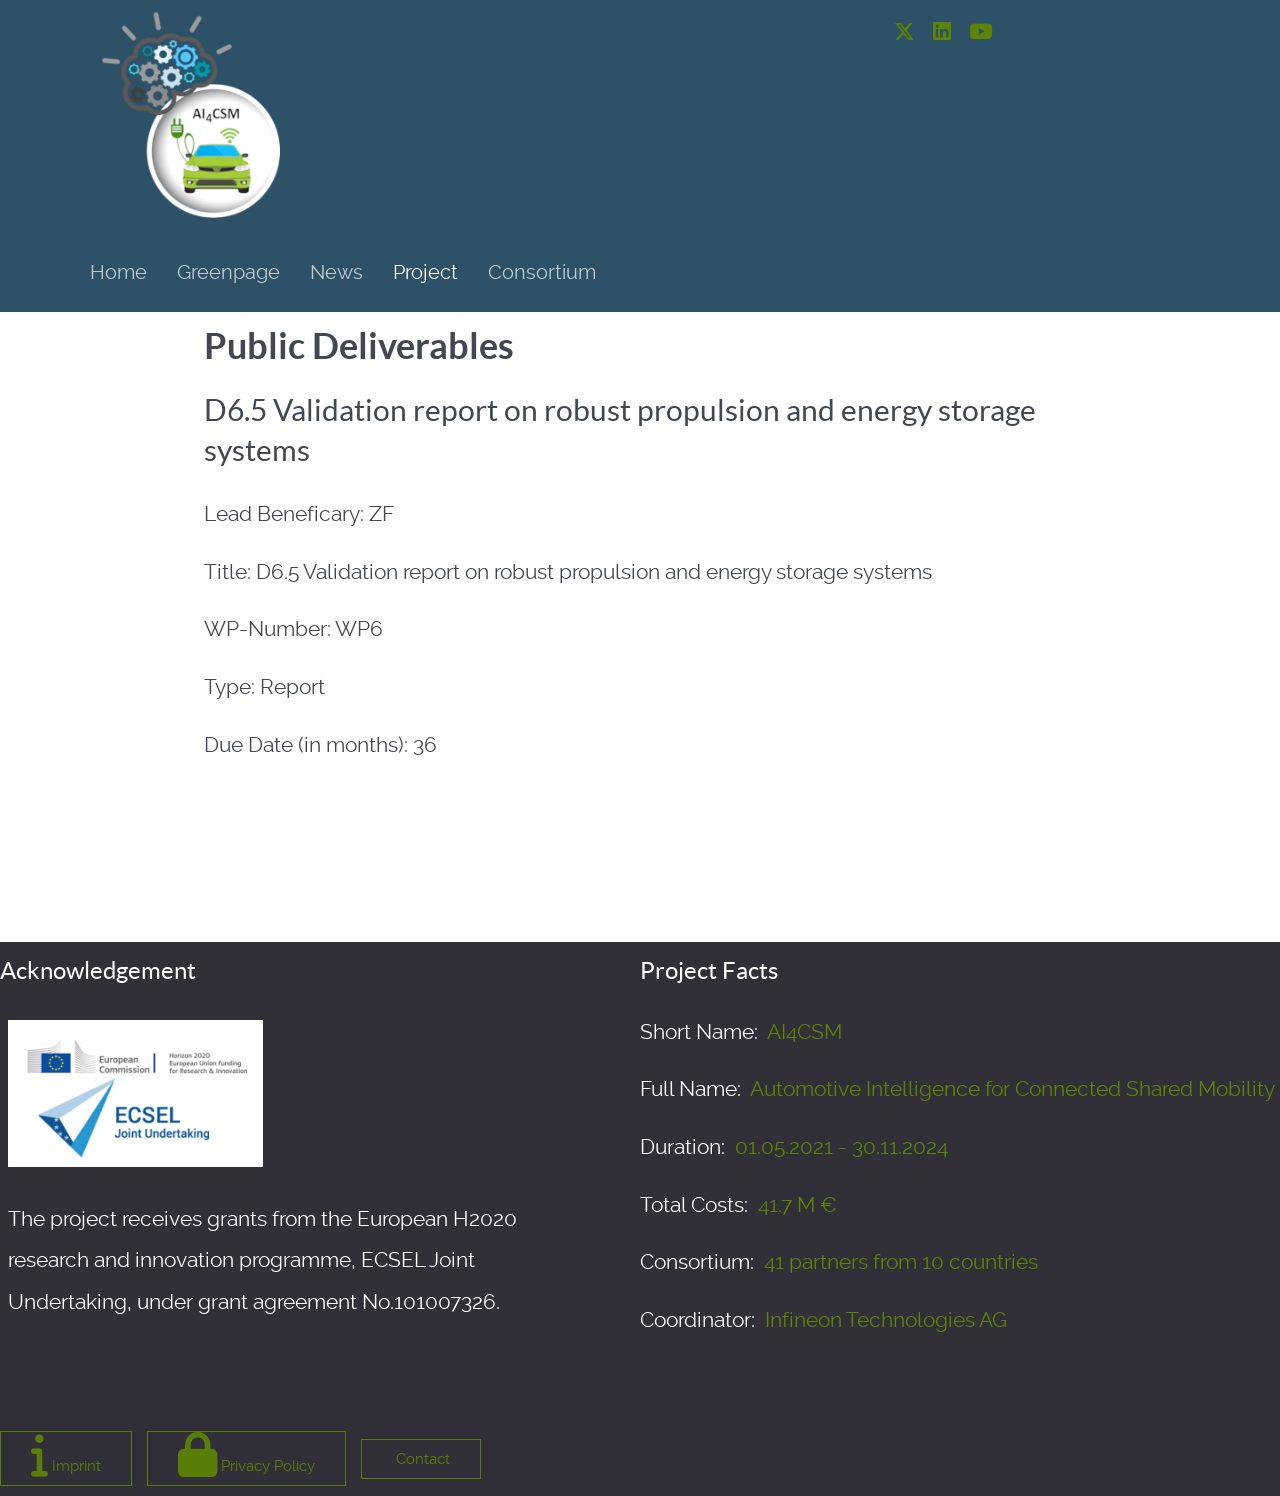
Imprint (66, 1454)
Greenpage (228, 272)
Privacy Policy (246, 1454)
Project (425, 272)
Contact (421, 1459)
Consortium (542, 272)
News (336, 272)
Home (118, 272)
